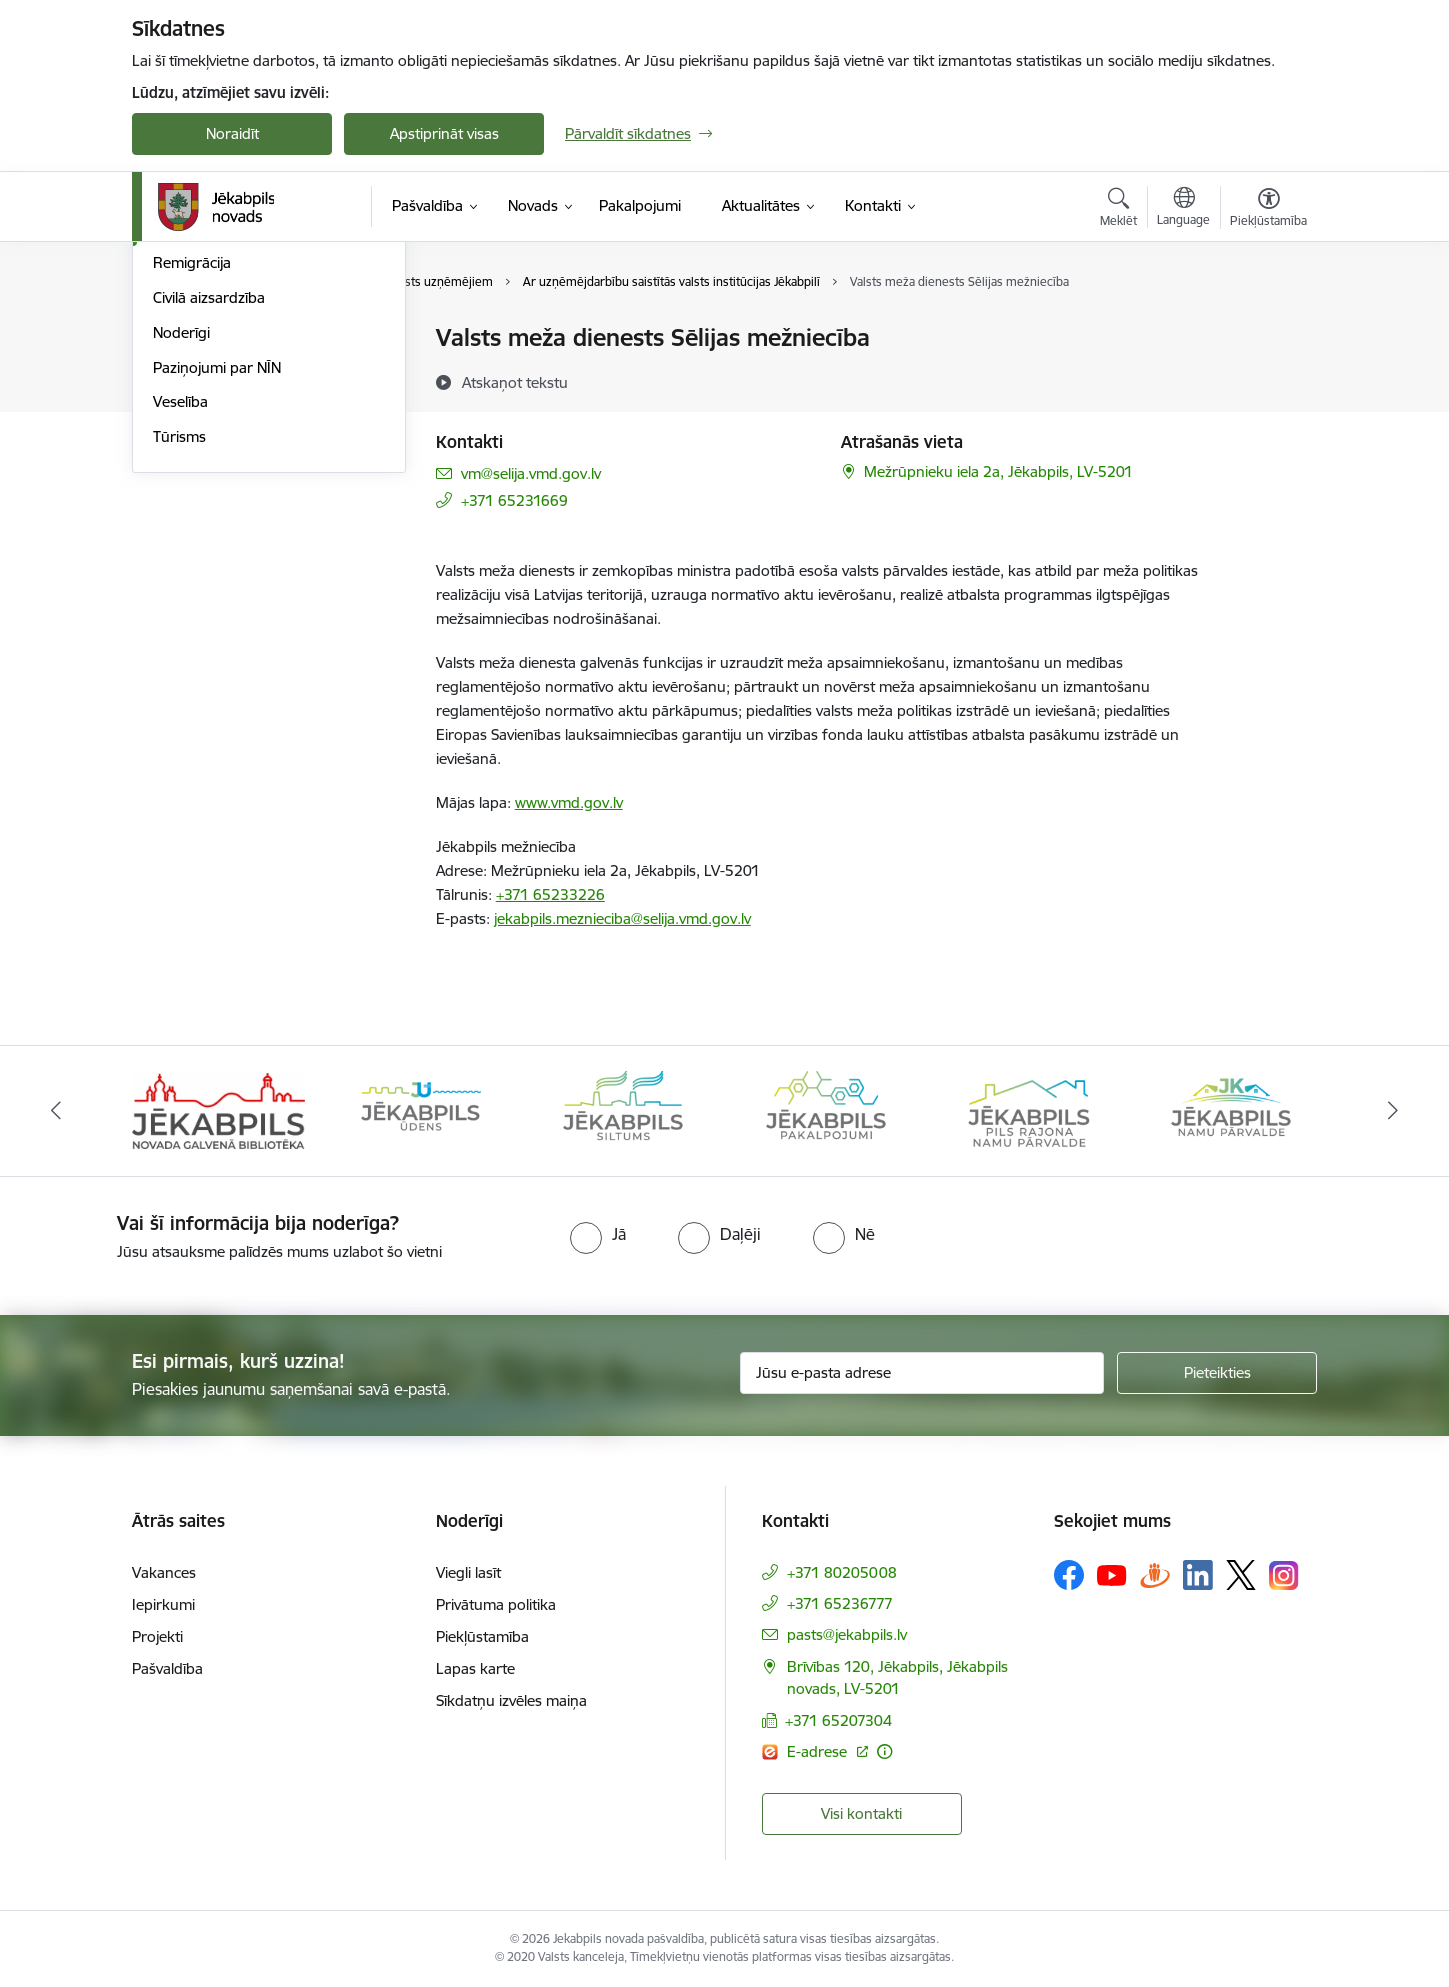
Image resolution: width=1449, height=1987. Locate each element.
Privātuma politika (496, 1604)
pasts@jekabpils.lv (847, 1634)
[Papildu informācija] (884, 1751)
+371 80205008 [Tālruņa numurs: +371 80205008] (842, 1572)
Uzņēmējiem (194, 443)
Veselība (180, 617)
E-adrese (819, 1751)
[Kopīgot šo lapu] (1268, 379)
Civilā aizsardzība (209, 512)
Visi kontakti (861, 1813)
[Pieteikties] (1217, 1373)
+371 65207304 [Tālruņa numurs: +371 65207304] (838, 1720)
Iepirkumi (163, 1604)
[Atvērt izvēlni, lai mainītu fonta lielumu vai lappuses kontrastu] (1268, 210)
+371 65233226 (550, 894)
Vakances (164, 1572)
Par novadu (192, 339)
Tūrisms (179, 651)
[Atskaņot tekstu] (515, 382)
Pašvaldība (167, 1668)
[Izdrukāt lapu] (1268, 329)
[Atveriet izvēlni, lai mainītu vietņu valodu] (1183, 209)
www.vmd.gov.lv (569, 802)
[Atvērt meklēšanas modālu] (1118, 210)
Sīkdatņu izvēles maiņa (511, 1700)
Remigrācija (192, 478)
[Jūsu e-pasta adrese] (922, 1373)
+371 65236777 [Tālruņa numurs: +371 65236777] (840, 1603)
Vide (167, 373)
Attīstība (180, 408)
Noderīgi (181, 547)
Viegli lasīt (468, 1572)
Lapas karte (475, 1668)
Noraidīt (232, 133)
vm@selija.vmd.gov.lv (531, 473)
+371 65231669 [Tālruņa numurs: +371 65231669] (514, 500)
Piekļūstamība (482, 1636)
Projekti (157, 1636)
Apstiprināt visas (444, 133)
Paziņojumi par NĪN (217, 582)
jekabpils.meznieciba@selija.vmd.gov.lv (622, 918)
